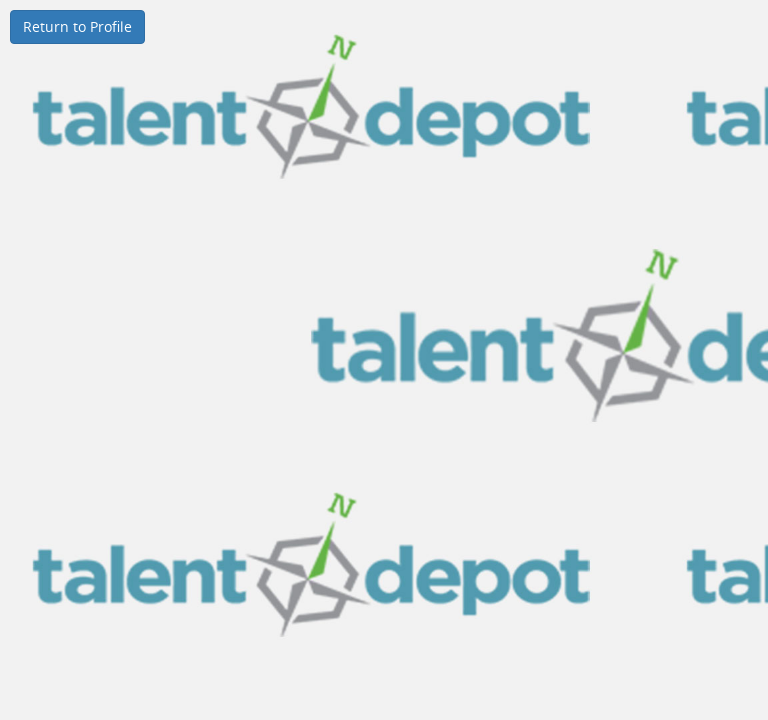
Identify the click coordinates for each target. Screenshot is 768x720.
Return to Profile (77, 26)
